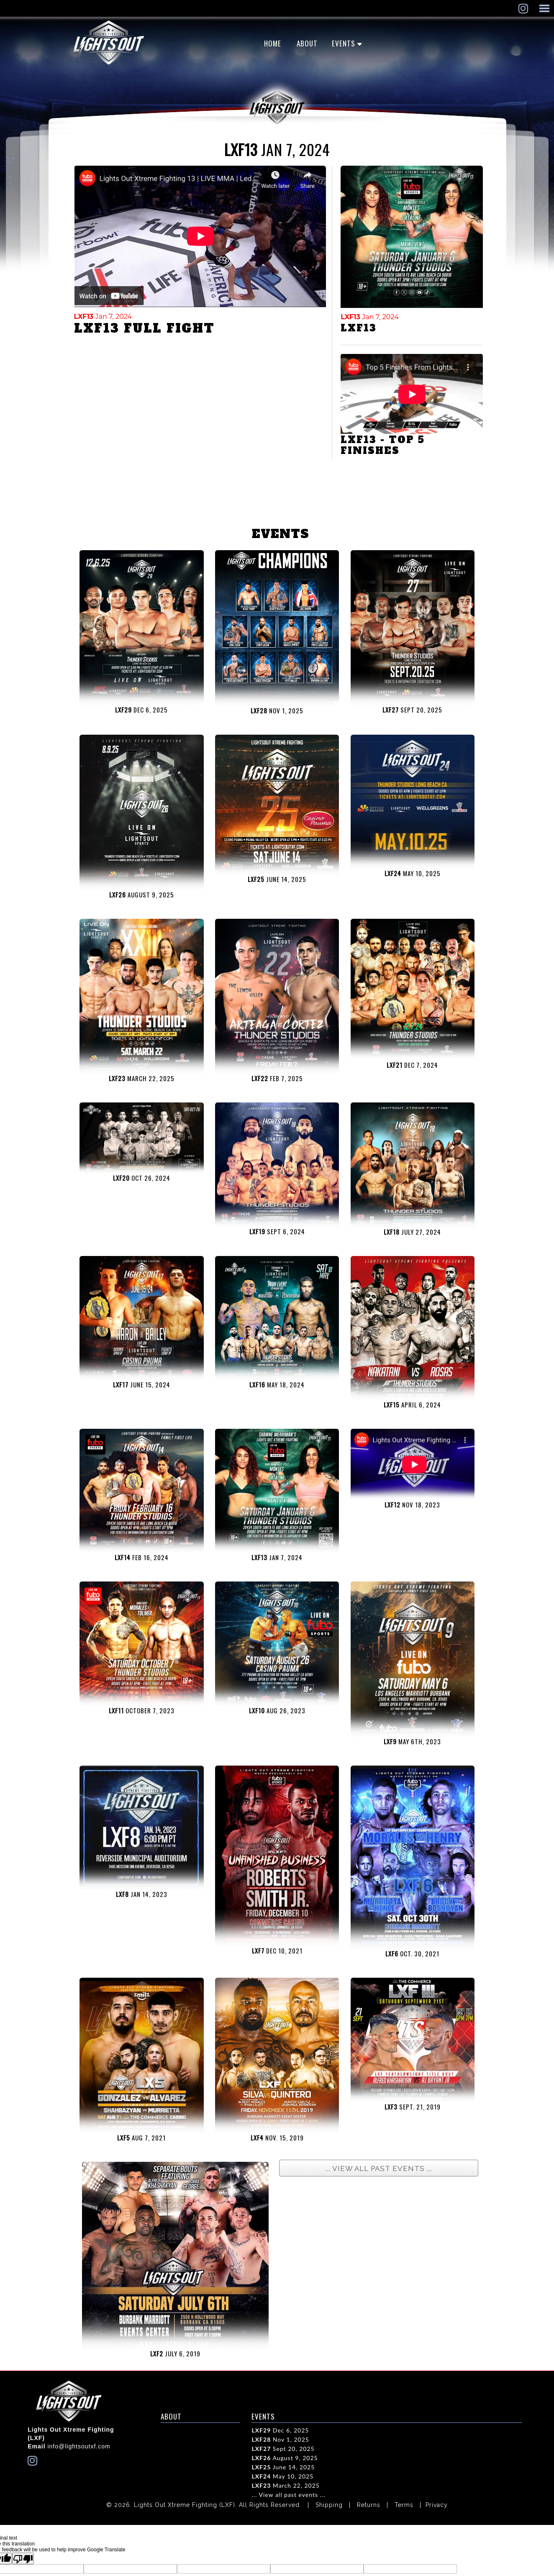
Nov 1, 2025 (280, 2439)
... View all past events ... (288, 2494)
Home (272, 43)
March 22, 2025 (285, 2485)
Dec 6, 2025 (280, 2430)
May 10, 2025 (282, 2476)
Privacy (437, 2505)
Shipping (329, 2505)
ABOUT (307, 43)
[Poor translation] (23, 2558)
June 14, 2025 (283, 2467)
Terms (404, 2505)
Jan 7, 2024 (103, 316)
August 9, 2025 (284, 2457)
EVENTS (343, 43)
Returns (368, 2505)
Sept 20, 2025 (282, 2448)
